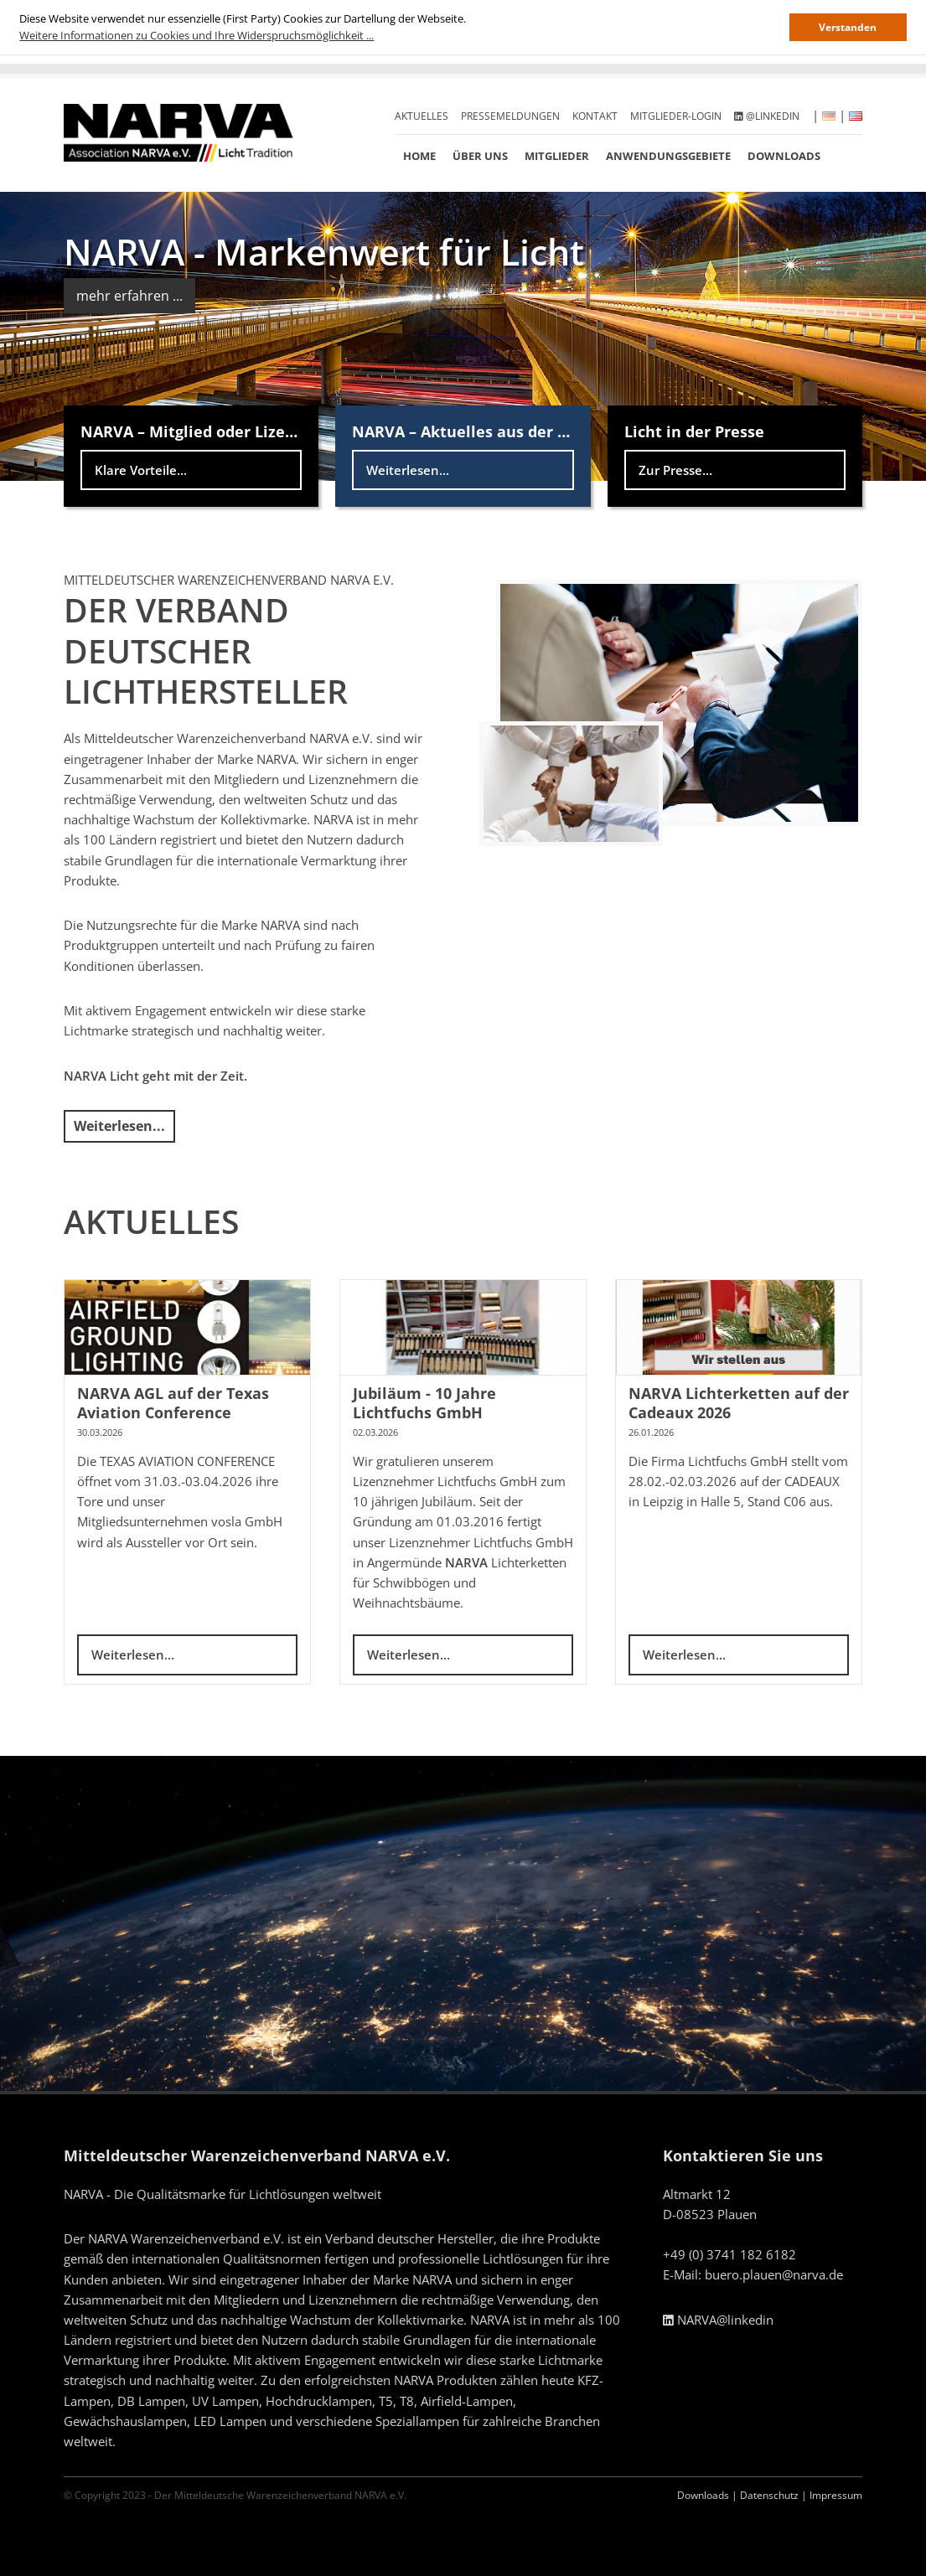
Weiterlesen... (407, 470)
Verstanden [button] (848, 27)
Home (419, 155)
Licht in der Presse (694, 431)
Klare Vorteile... (141, 470)
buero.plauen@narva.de (774, 2274)
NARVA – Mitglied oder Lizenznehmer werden (252, 431)
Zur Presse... (675, 470)
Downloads (784, 155)
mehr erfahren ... (129, 296)
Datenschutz (769, 2495)
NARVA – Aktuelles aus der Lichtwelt (490, 431)
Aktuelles (421, 116)
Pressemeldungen (510, 116)
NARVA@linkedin (718, 2319)
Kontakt (595, 116)
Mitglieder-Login (676, 116)
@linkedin (766, 116)
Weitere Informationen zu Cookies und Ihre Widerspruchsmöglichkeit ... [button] (196, 35)
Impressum (836, 2495)
